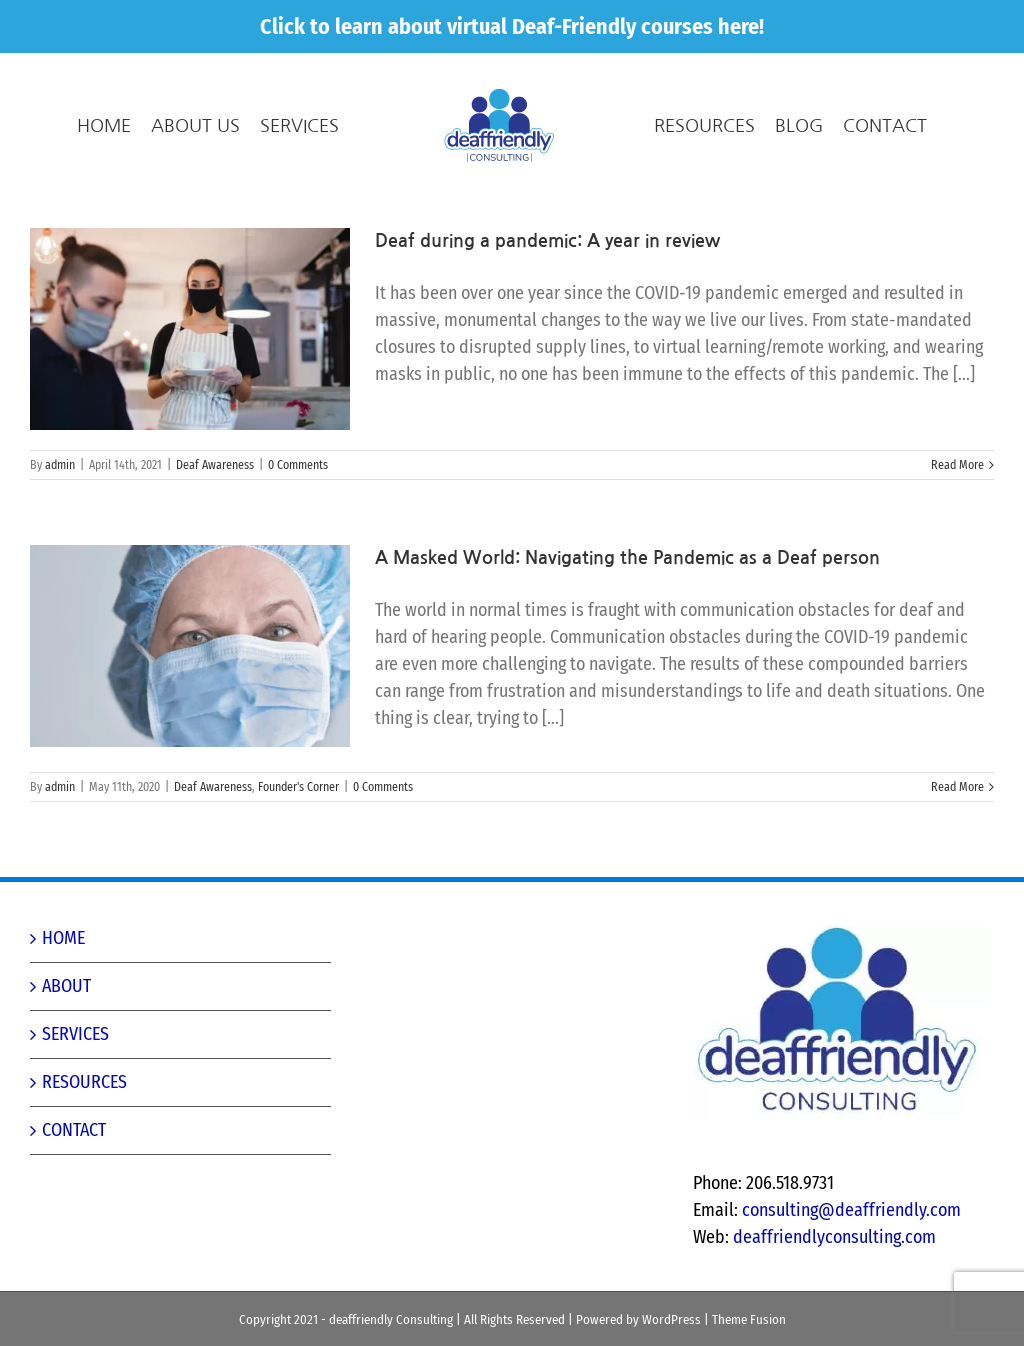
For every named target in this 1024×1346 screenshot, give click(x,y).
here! (741, 26)
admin (60, 465)
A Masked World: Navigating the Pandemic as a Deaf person (627, 558)
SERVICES (75, 1034)
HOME (63, 938)
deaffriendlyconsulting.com (834, 1237)
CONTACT (74, 1130)
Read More (957, 465)
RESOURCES (84, 1082)
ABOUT (66, 986)
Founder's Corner (298, 787)
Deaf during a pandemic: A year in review (547, 241)
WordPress (671, 1319)
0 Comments (298, 465)
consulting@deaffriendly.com (851, 1210)
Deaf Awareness (215, 465)
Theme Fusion (749, 1319)
